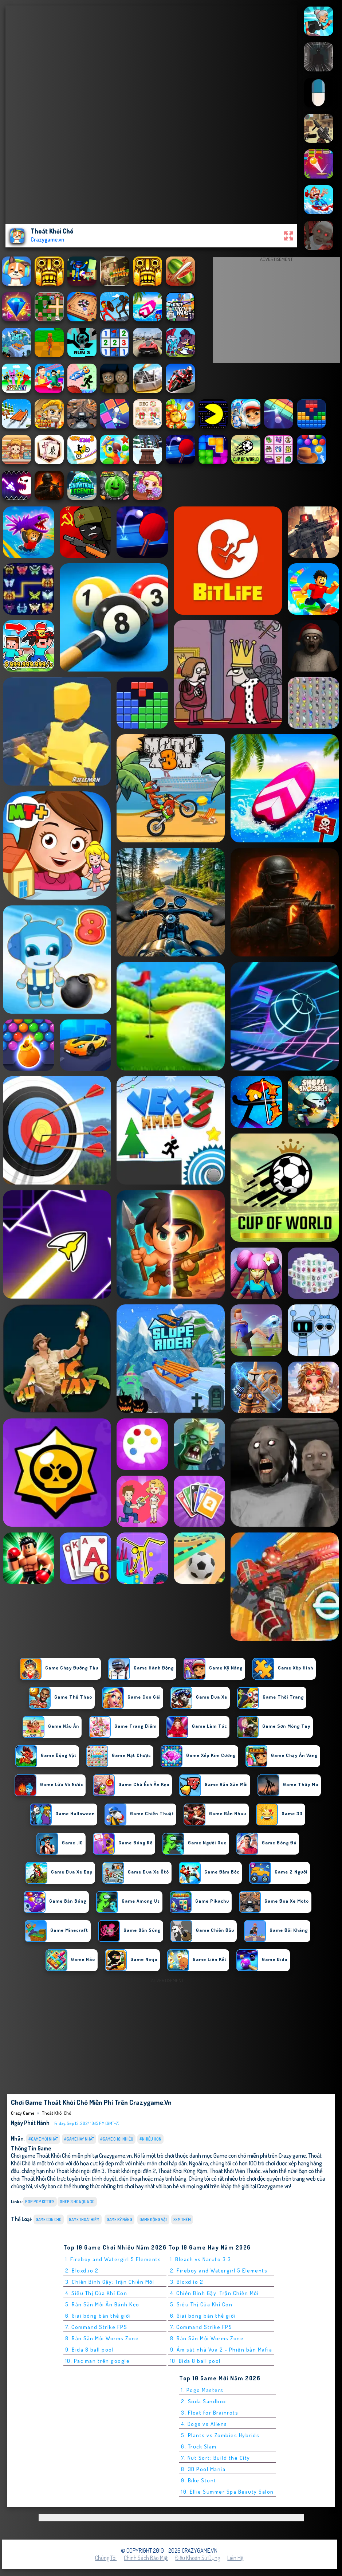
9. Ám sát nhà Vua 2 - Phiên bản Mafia (221, 2349)
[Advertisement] (276, 312)
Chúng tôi (106, 2557)
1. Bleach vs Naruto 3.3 (200, 2259)
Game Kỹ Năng (119, 2219)
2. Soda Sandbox (203, 2401)
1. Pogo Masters (202, 2390)
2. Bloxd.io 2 (82, 2270)
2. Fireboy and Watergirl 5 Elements (219, 2270)
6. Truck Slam (199, 2446)
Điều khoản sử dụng (197, 2557)
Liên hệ (235, 2557)
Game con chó (49, 2219)
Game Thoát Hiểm (84, 2219)
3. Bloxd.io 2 (187, 2281)
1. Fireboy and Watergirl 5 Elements (113, 2259)
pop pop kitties (40, 2201)
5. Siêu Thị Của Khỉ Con (201, 2304)
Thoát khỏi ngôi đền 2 (131, 2170)
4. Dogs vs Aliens (204, 2423)
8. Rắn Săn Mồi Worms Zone (102, 2338)
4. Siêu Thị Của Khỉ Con (96, 2293)
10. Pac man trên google (97, 2360)
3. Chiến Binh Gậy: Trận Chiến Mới (109, 2281)
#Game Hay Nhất (79, 2139)
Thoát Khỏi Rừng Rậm (182, 2170)
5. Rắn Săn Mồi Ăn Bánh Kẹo (102, 2304)
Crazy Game (22, 2113)
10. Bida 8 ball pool (195, 2360)
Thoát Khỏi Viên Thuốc (234, 2170)
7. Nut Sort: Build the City (215, 2457)
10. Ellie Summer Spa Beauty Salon (227, 2491)
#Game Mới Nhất (43, 2139)
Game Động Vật (153, 2219)
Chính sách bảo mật (146, 2557)
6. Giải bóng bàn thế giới (98, 2315)
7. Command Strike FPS (96, 2327)
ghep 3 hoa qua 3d (77, 2201)
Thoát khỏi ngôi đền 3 (80, 2170)
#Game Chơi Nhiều (116, 2139)
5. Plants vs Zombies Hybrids (220, 2435)
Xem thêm (182, 2219)
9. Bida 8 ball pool (89, 2349)
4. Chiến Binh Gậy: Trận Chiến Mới (214, 2293)
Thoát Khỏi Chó (56, 2113)
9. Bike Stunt (198, 2480)
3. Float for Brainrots (209, 2412)
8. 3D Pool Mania (203, 2469)
